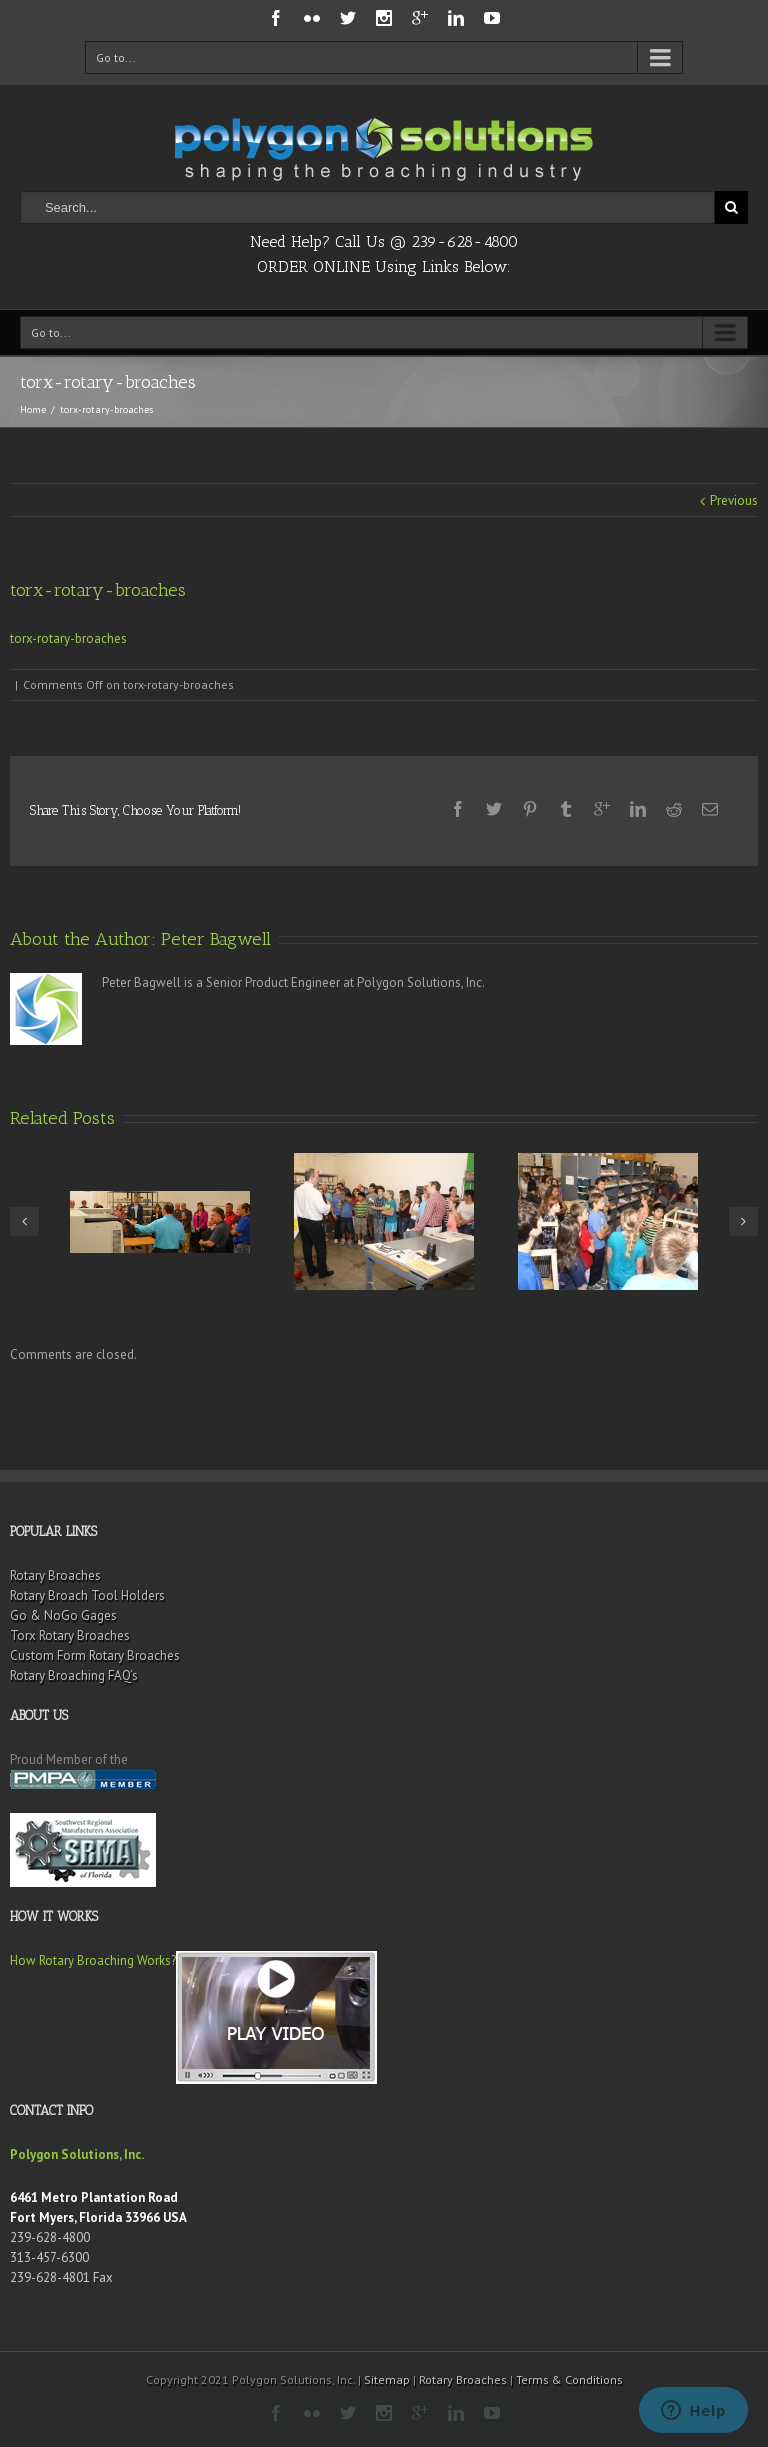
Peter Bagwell (216, 939)
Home (33, 409)
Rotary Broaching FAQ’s (74, 1675)
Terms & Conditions (569, 2379)
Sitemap (387, 2379)
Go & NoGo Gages (63, 1615)
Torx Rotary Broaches (70, 1635)
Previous (734, 500)
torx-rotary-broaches (68, 638)
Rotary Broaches (55, 1575)
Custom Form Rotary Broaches (95, 1655)
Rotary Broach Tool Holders (87, 1595)
